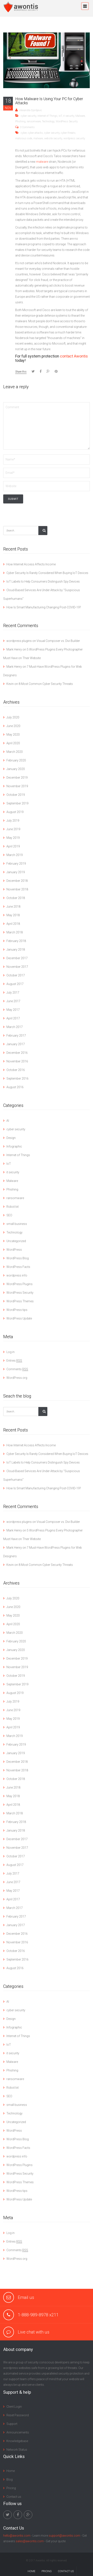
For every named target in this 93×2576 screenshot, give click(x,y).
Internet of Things (47, 115)
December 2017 (17, 958)
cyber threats (68, 132)
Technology (48, 121)
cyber (24, 132)
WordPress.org (16, 1377)
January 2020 (15, 769)
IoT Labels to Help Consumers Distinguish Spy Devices (43, 581)
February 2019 (16, 863)
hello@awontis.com (16, 2535)
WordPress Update (19, 1318)
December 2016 (17, 1052)
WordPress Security (67, 121)
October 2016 (15, 1070)
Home (10, 2471)
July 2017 (12, 992)
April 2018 (13, 923)
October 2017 (15, 975)
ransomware (34, 121)
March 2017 (14, 1027)
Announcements (17, 2432)
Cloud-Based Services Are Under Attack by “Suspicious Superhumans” (41, 594)
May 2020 (13, 734)
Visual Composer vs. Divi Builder (58, 641)
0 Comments (27, 127)
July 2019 (12, 820)
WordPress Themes (20, 1301)
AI (7, 1120)
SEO (9, 1215)
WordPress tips (16, 1310)
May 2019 (13, 837)
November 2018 (17, 889)
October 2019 (15, 794)
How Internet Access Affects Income (31, 564)
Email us (26, 2297)
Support (11, 2424)
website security (53, 138)
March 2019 (14, 855)
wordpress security (74, 138)
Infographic (14, 1146)
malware (38, 138)
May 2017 (13, 1009)
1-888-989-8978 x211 (38, 2314)
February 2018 (16, 941)
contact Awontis (74, 356)
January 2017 (15, 1044)
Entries (14, 1360)
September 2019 (17, 803)
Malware (80, 115)
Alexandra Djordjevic (30, 110)
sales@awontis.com (30, 2541)
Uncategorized (16, 1241)
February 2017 (16, 1035)
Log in (10, 1352)
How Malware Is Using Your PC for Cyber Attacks (49, 101)
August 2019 (15, 812)
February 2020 (16, 760)
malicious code (23, 138)
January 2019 (15, 872)
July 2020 (12, 717)
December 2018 (17, 880)
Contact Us (66, 2571)
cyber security (28, 115)
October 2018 (15, 898)
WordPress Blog (17, 1258)
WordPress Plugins (19, 1284)
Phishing (20, 121)
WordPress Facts (18, 1267)
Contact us (13, 2496)
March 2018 (14, 932)
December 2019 (17, 777)
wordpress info (16, 1275)
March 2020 (14, 751)
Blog (9, 2479)
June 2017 (13, 1001)
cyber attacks (35, 132)
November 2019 (17, 786)
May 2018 (13, 915)
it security (68, 115)
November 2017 (17, 966)
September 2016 (17, 1078)
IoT (60, 115)
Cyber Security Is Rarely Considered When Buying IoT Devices (47, 573)
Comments (17, 1369)
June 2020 (13, 726)
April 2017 (13, 1018)
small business (16, 1224)
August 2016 (15, 1087)
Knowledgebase (17, 2441)
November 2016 (17, 1061)
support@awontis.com (64, 2535)
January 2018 (15, 949)
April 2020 (13, 743)
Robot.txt (12, 1206)
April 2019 (13, 846)
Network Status (16, 2449)
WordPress (14, 1249)
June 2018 (13, 906)
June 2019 (13, 829)
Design (11, 1138)
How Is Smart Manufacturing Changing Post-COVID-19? (43, 607)
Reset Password (17, 2415)
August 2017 (15, 984)
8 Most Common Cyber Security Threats (46, 684)
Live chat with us (33, 2332)
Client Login (14, 2406)
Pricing (11, 2488)
